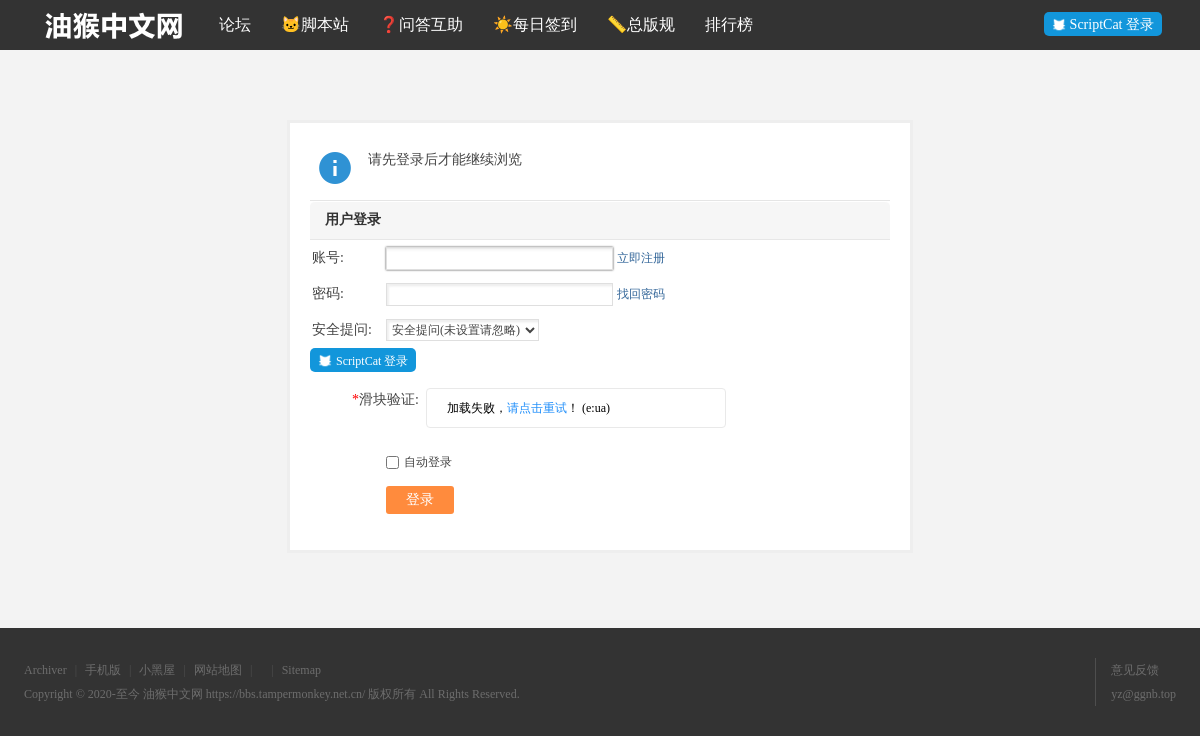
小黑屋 (157, 670)
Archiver (45, 670)
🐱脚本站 (315, 24)
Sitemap (301, 670)
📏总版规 (641, 24)
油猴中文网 (173, 694)
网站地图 (218, 670)
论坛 (235, 24)
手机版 (103, 670)
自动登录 (419, 462)
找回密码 (641, 294)
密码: (328, 293)
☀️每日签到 (535, 24)
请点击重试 (537, 408)
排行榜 (729, 24)
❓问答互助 (421, 24)
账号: (328, 257)
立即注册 (641, 258)
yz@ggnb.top (1143, 694)
